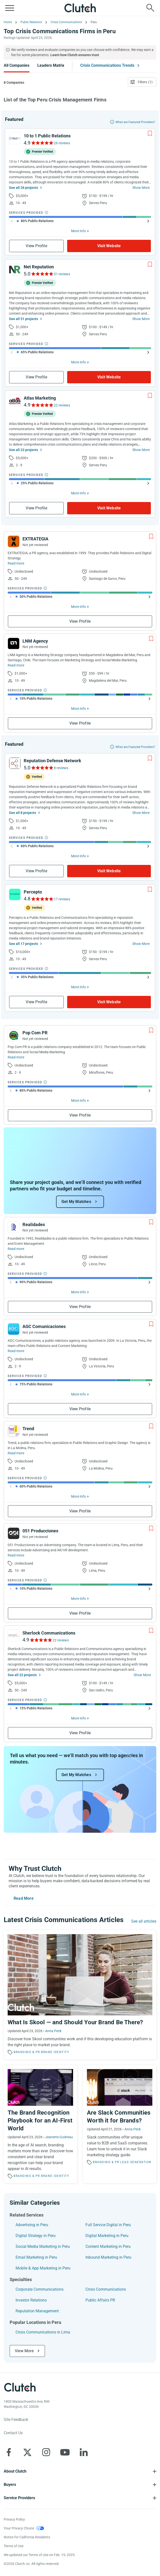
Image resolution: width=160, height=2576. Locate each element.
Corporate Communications (39, 2289)
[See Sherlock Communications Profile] (14, 1635)
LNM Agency (35, 641)
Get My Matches (76, 1201)
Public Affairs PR (100, 2300)
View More (24, 2351)
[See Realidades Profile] (14, 1227)
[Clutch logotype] (20, 2387)
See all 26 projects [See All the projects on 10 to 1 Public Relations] (23, 188)
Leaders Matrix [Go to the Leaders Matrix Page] (50, 65)
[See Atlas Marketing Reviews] (42, 405)
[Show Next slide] (148, 221)
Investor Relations (31, 2300)
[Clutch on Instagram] (46, 2452)
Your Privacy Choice (19, 2528)
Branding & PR (27, 2052)
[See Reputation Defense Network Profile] (15, 763)
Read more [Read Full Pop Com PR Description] (16, 1057)
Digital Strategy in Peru (36, 2235)
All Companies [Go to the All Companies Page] (16, 65)
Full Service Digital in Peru (108, 2224)
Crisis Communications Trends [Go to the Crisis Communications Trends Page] (107, 65)
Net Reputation (39, 266)
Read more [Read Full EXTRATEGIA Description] (16, 563)
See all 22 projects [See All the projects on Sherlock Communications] (22, 1675)
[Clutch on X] (27, 2452)
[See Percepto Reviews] (42, 898)
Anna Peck (53, 2031)
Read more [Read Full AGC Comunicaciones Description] (16, 1351)
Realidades (33, 1224)
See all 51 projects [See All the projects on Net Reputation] (23, 319)
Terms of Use (13, 2546)
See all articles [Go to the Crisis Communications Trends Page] (143, 1921)
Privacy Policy (14, 2519)
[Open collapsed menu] (10, 8)
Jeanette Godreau (59, 2137)
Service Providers (19, 2497)
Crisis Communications (105, 2289)
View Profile (36, 245)
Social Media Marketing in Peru (43, 2246)
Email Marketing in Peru (36, 2257)
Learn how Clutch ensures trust (74, 55)
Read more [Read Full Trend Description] (16, 1453)
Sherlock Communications (48, 1633)
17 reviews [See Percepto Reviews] (62, 899)
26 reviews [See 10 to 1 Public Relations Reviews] (62, 143)
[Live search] (150, 8)
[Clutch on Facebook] (9, 2452)
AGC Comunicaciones (44, 1326)
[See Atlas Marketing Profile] (15, 400)
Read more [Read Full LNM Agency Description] (16, 665)
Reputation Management (37, 2311)
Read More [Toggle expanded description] (24, 1898)
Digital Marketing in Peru (106, 2235)
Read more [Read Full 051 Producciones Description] (16, 1555)
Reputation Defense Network (52, 760)
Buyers (10, 2484)
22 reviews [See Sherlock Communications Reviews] (61, 1640)
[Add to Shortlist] (150, 133)
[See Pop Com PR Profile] (14, 1035)
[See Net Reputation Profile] (15, 269)
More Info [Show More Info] (78, 231)
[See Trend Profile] (14, 1431)
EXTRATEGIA (35, 538)
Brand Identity (55, 2052)
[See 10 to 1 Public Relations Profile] (15, 138)
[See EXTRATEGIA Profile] (14, 541)
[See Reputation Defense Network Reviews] (42, 767)
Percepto (33, 891)
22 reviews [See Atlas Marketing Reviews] (62, 405)
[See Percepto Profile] (15, 894)
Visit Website (109, 245)
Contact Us (13, 2432)
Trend (28, 1428)
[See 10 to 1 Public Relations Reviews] (42, 142)
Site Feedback (16, 2419)
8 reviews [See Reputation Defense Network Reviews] (61, 768)
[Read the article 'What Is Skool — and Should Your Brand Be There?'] (80, 1994)
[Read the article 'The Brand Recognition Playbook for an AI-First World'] (40, 2124)
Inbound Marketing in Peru (108, 2257)
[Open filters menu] (142, 82)
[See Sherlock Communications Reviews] (41, 1639)
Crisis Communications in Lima (43, 2332)
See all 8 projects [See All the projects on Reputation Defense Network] (22, 813)
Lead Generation (136, 2162)
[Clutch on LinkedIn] (84, 2452)
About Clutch (15, 2471)
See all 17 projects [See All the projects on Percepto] (23, 944)
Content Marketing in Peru (108, 2246)
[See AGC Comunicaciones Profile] (14, 1329)
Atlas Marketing (40, 398)
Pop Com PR (35, 1032)
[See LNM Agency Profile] (14, 643)
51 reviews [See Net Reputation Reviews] (62, 274)
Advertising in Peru (32, 2224)
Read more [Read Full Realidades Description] (16, 1249)
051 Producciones (40, 1530)
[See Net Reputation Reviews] (42, 273)
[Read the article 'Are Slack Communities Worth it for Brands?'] (119, 2124)
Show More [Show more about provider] (141, 188)
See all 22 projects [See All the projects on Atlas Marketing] (23, 450)
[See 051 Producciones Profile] (14, 1533)
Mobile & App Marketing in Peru (43, 2268)
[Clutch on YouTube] (65, 2452)
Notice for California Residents (27, 2537)
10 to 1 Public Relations (47, 135)
